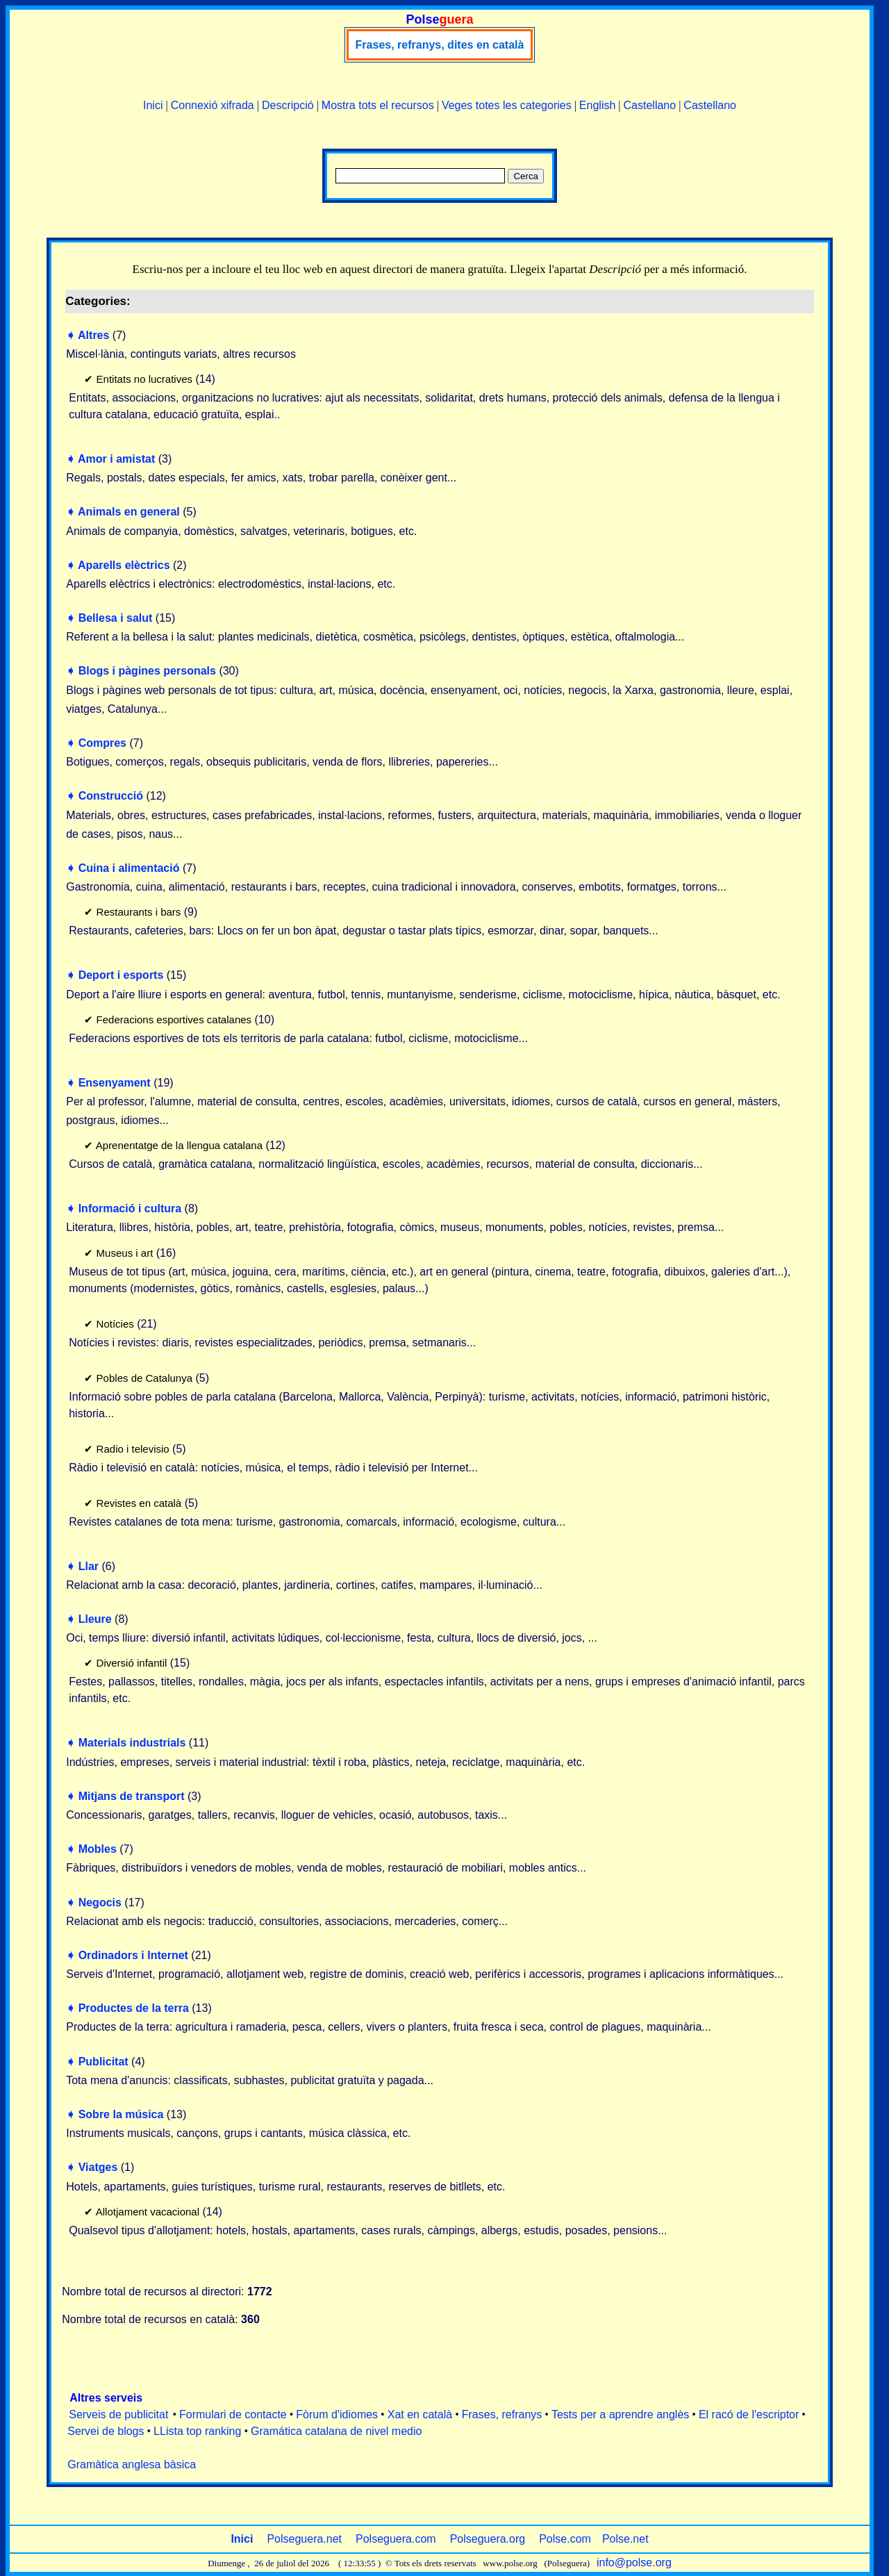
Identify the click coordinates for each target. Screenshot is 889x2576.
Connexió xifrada (212, 105)
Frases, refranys (502, 2414)
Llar (88, 1566)
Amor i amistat (116, 459)
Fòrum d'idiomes (337, 2414)
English (597, 105)
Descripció (288, 105)
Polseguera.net (304, 2539)
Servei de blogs (105, 2431)
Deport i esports (121, 975)
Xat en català (420, 2414)
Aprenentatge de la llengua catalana (179, 1145)
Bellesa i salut (115, 618)
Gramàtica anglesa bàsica (131, 2464)
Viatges (98, 2167)
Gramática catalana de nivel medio (336, 2431)
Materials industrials (132, 1743)
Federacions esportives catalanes (174, 1019)
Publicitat (103, 2061)
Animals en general (129, 512)
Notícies (115, 1324)
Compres (102, 743)
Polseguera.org (488, 2539)
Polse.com (565, 2539)
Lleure (95, 1619)
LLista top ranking (197, 2431)
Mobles (97, 1849)
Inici (153, 105)
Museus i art (125, 1253)
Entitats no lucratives (144, 379)
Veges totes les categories (507, 105)
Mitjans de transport (131, 1796)
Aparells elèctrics (124, 565)
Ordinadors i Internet (133, 1955)
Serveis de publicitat (118, 2414)
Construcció (110, 796)
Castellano (650, 105)
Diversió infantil (132, 1663)
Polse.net (625, 2539)
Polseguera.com (396, 2539)
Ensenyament (114, 1083)
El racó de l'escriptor (749, 2414)
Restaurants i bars (139, 912)
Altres (93, 335)
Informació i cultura (129, 1208)
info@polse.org (634, 2562)
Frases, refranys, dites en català (440, 45)
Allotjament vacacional (147, 2212)
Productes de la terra (133, 2008)
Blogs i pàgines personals (147, 671)
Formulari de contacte (233, 2414)
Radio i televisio (133, 1449)
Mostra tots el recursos (378, 105)
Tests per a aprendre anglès (620, 2414)
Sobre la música (121, 2114)
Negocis (100, 1902)
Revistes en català (139, 1503)
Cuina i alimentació (129, 868)
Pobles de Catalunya (144, 1378)
